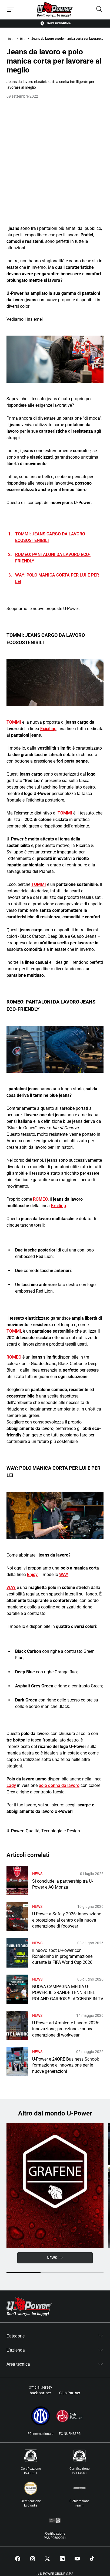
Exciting (58, 1205)
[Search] (99, 10)
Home (10, 39)
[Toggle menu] (10, 9)
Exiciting (48, 728)
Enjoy (32, 1574)
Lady (11, 1785)
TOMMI (13, 722)
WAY (63, 1574)
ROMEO (40, 1199)
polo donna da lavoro (59, 1785)
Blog (23, 39)
